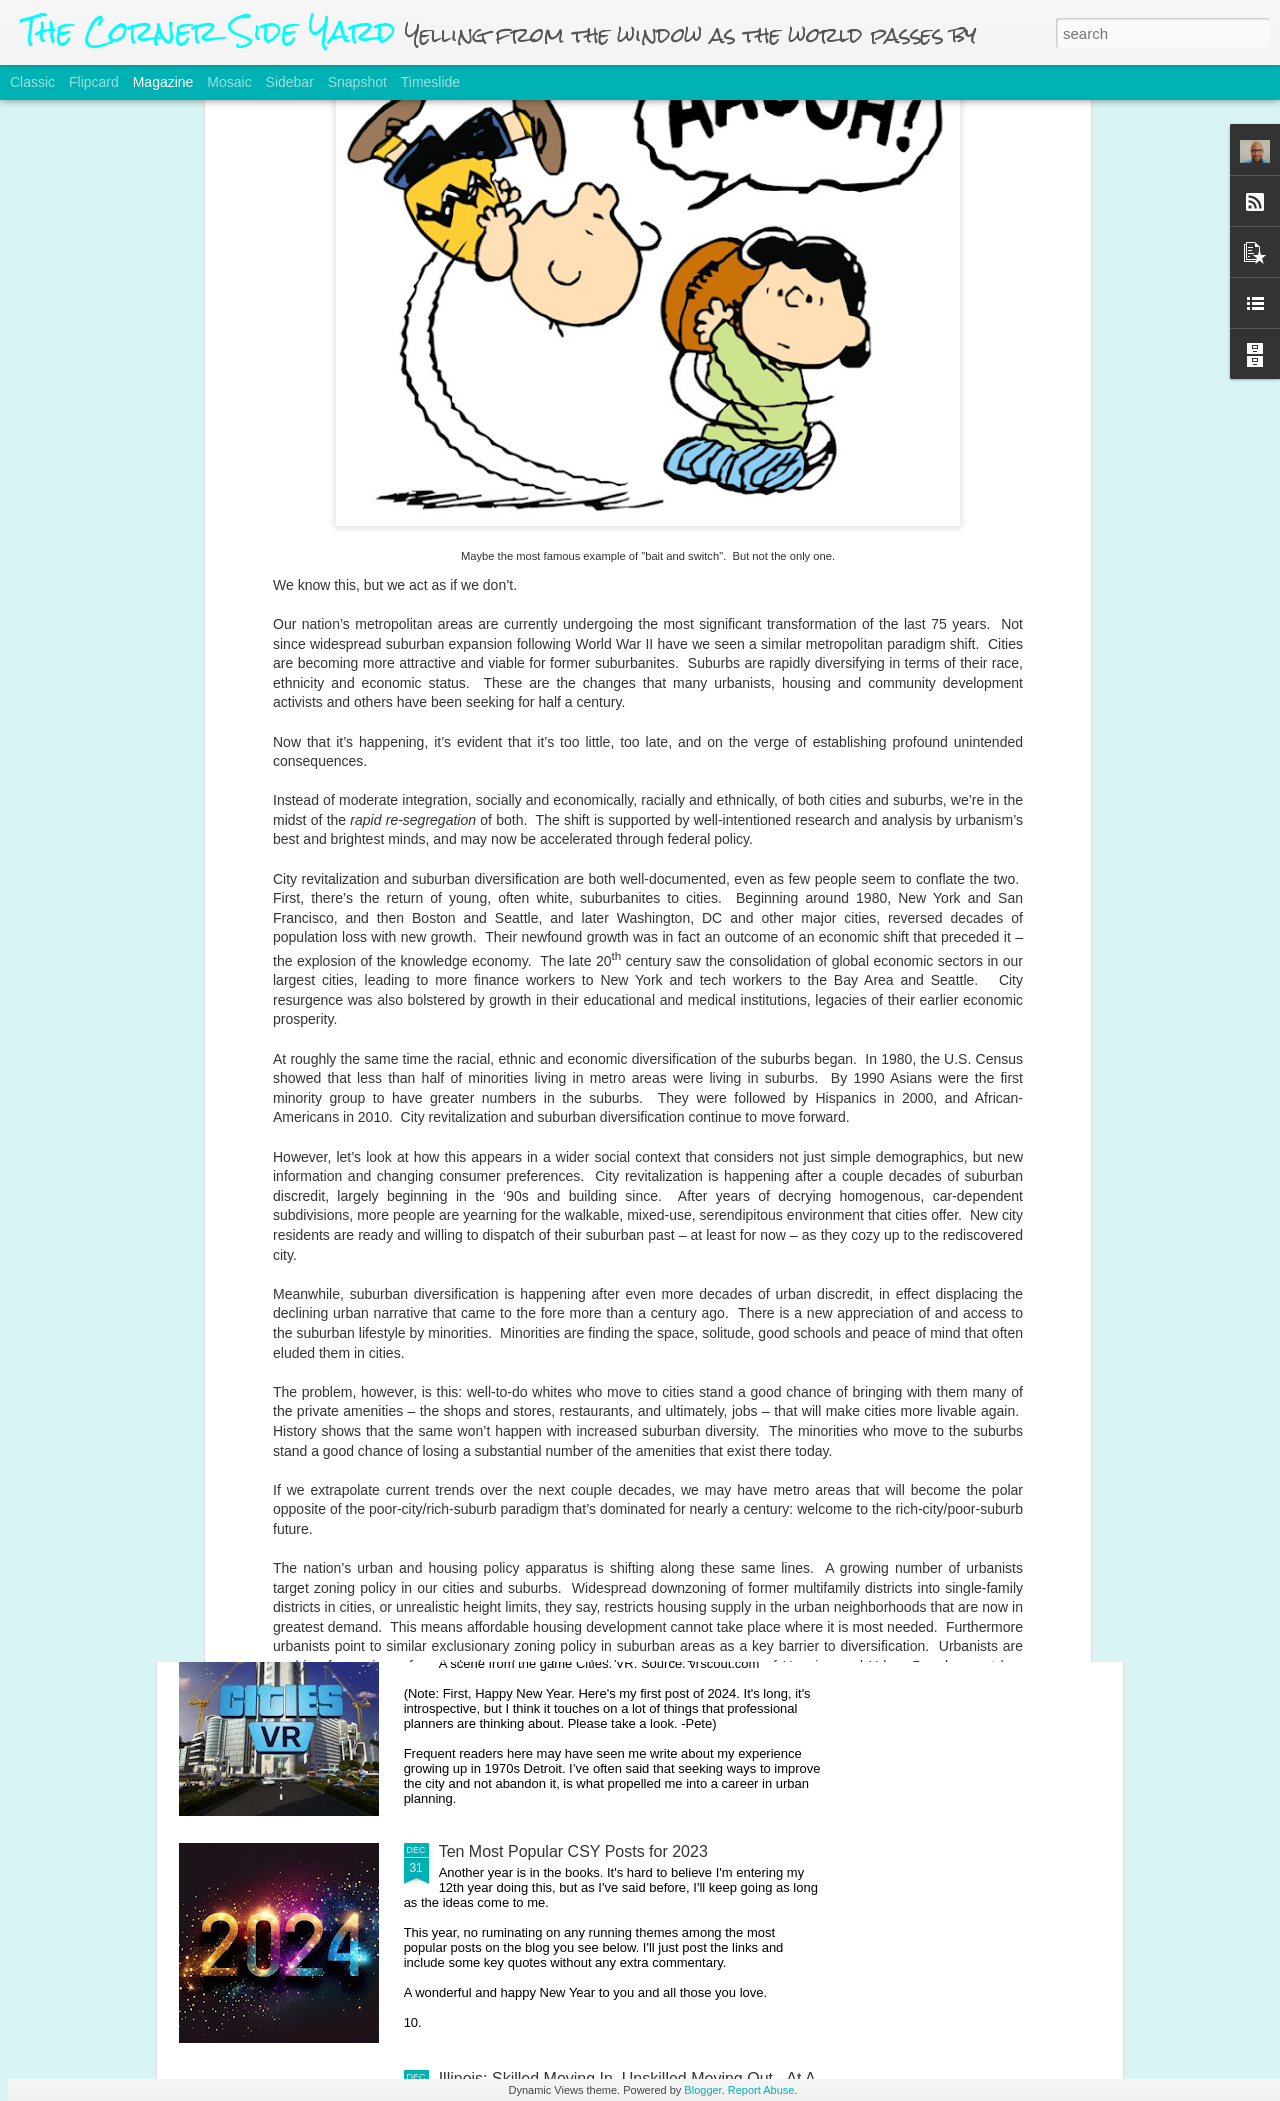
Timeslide (430, 82)
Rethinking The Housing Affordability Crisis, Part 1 (615, 1170)
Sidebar (290, 82)
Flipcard (94, 82)
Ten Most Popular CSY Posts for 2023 (573, 1851)
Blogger (702, 2090)
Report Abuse (761, 2090)
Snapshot (357, 82)
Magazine (163, 82)
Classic (32, 82)
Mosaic (229, 82)
